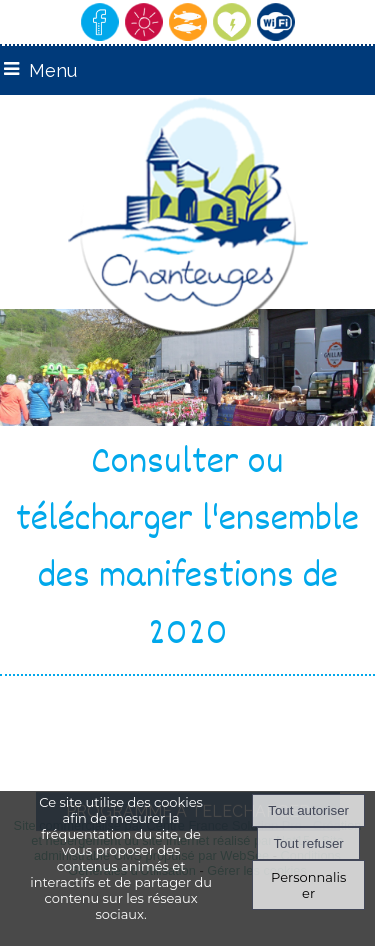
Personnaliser (308, 885)
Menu (53, 70)
